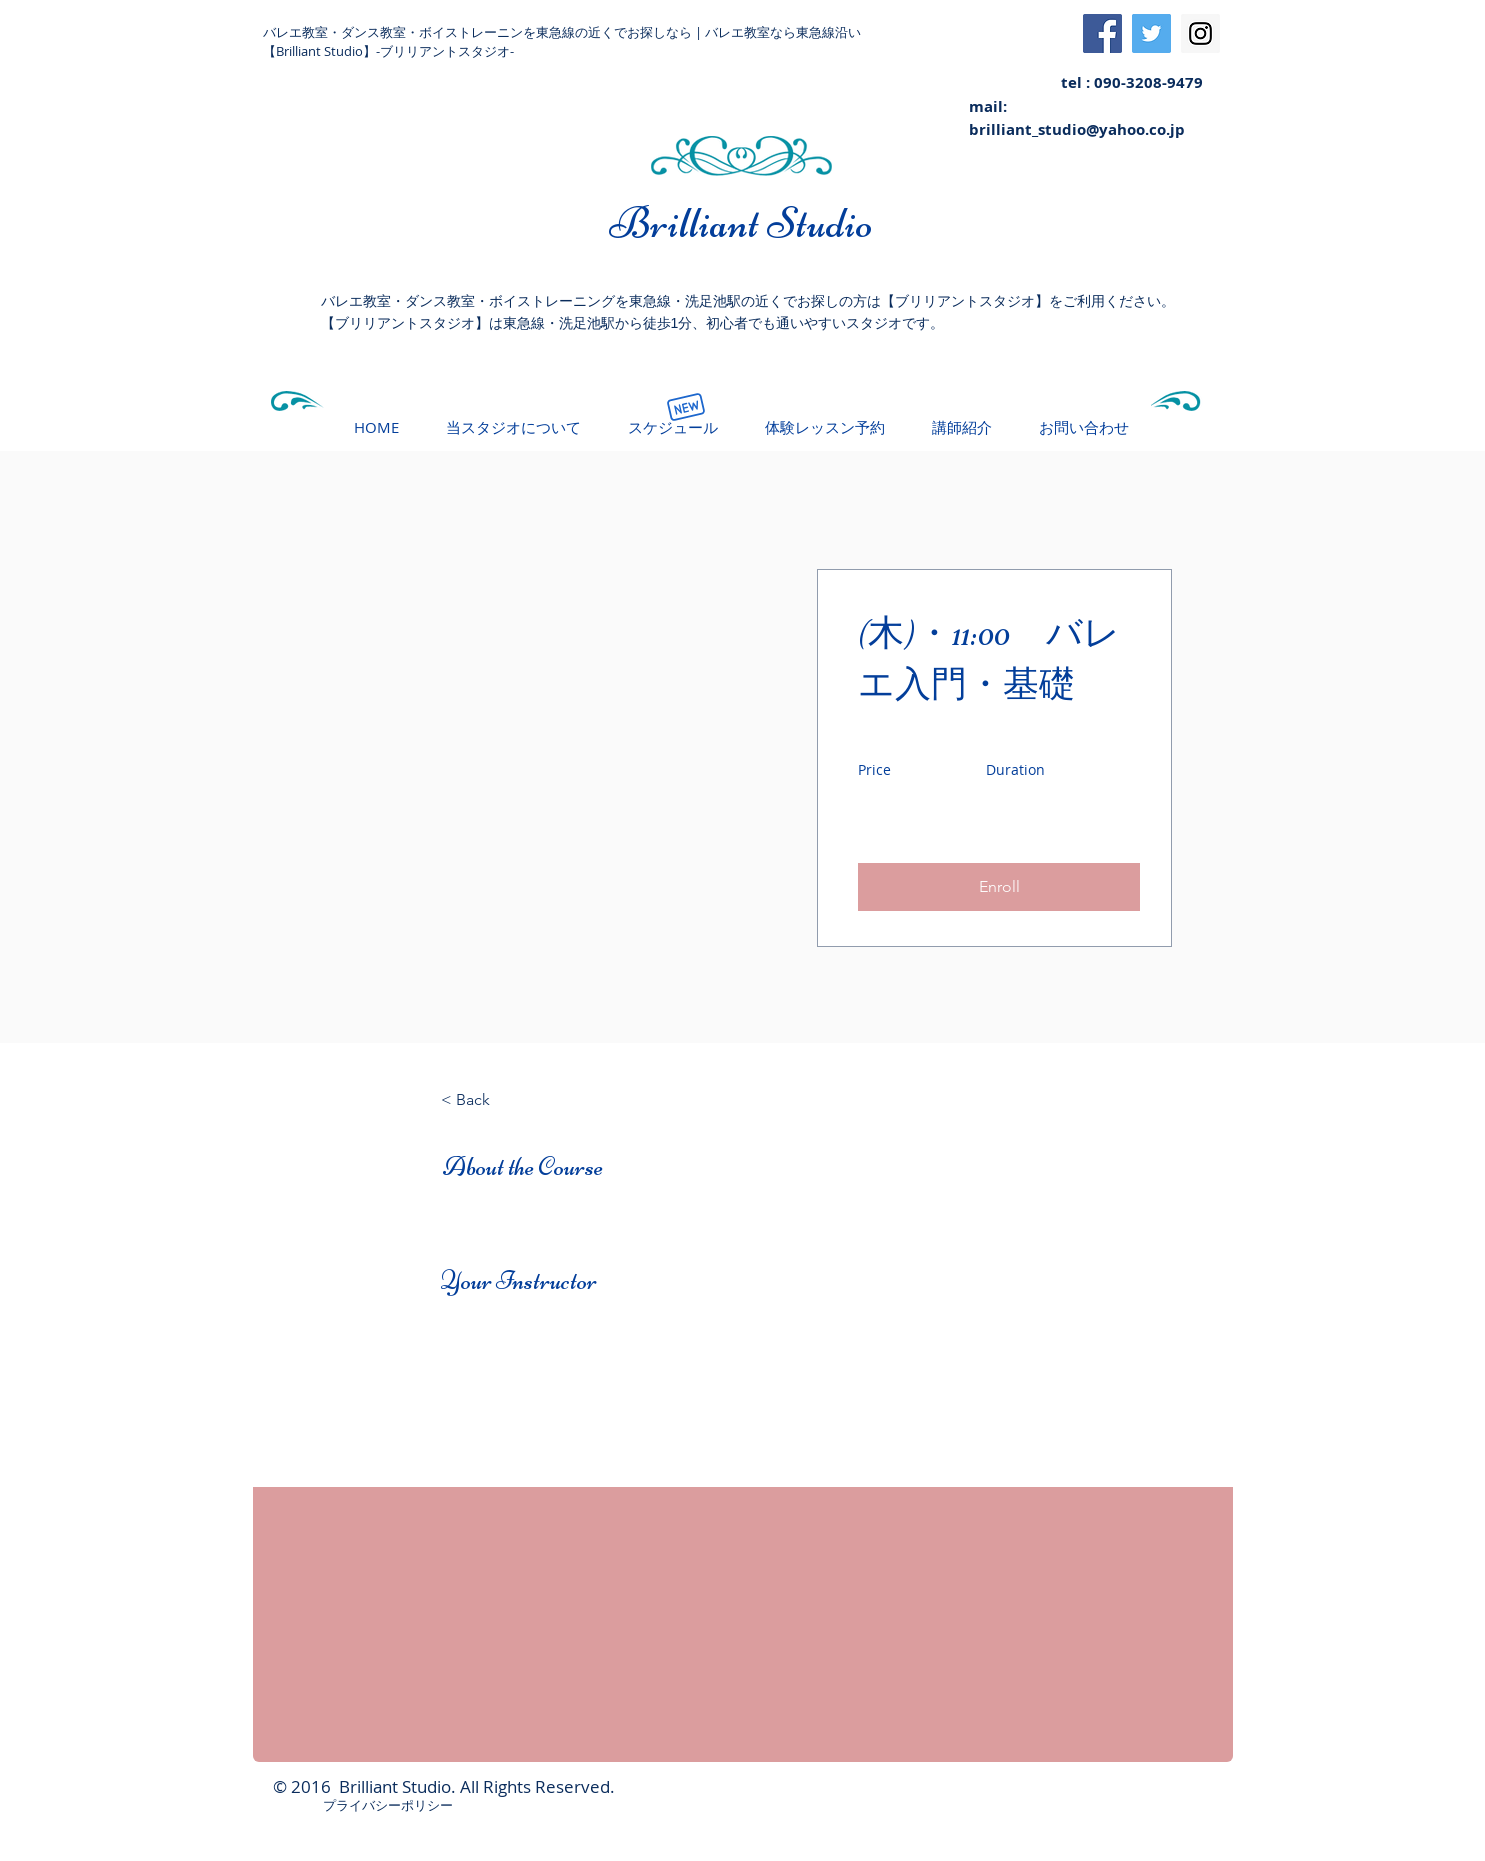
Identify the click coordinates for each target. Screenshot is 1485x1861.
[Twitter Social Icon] (1151, 33)
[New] (686, 407)
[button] (999, 887)
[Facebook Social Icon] (1102, 33)
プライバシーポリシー (388, 1805)
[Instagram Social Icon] (1200, 33)
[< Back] (496, 1100)
